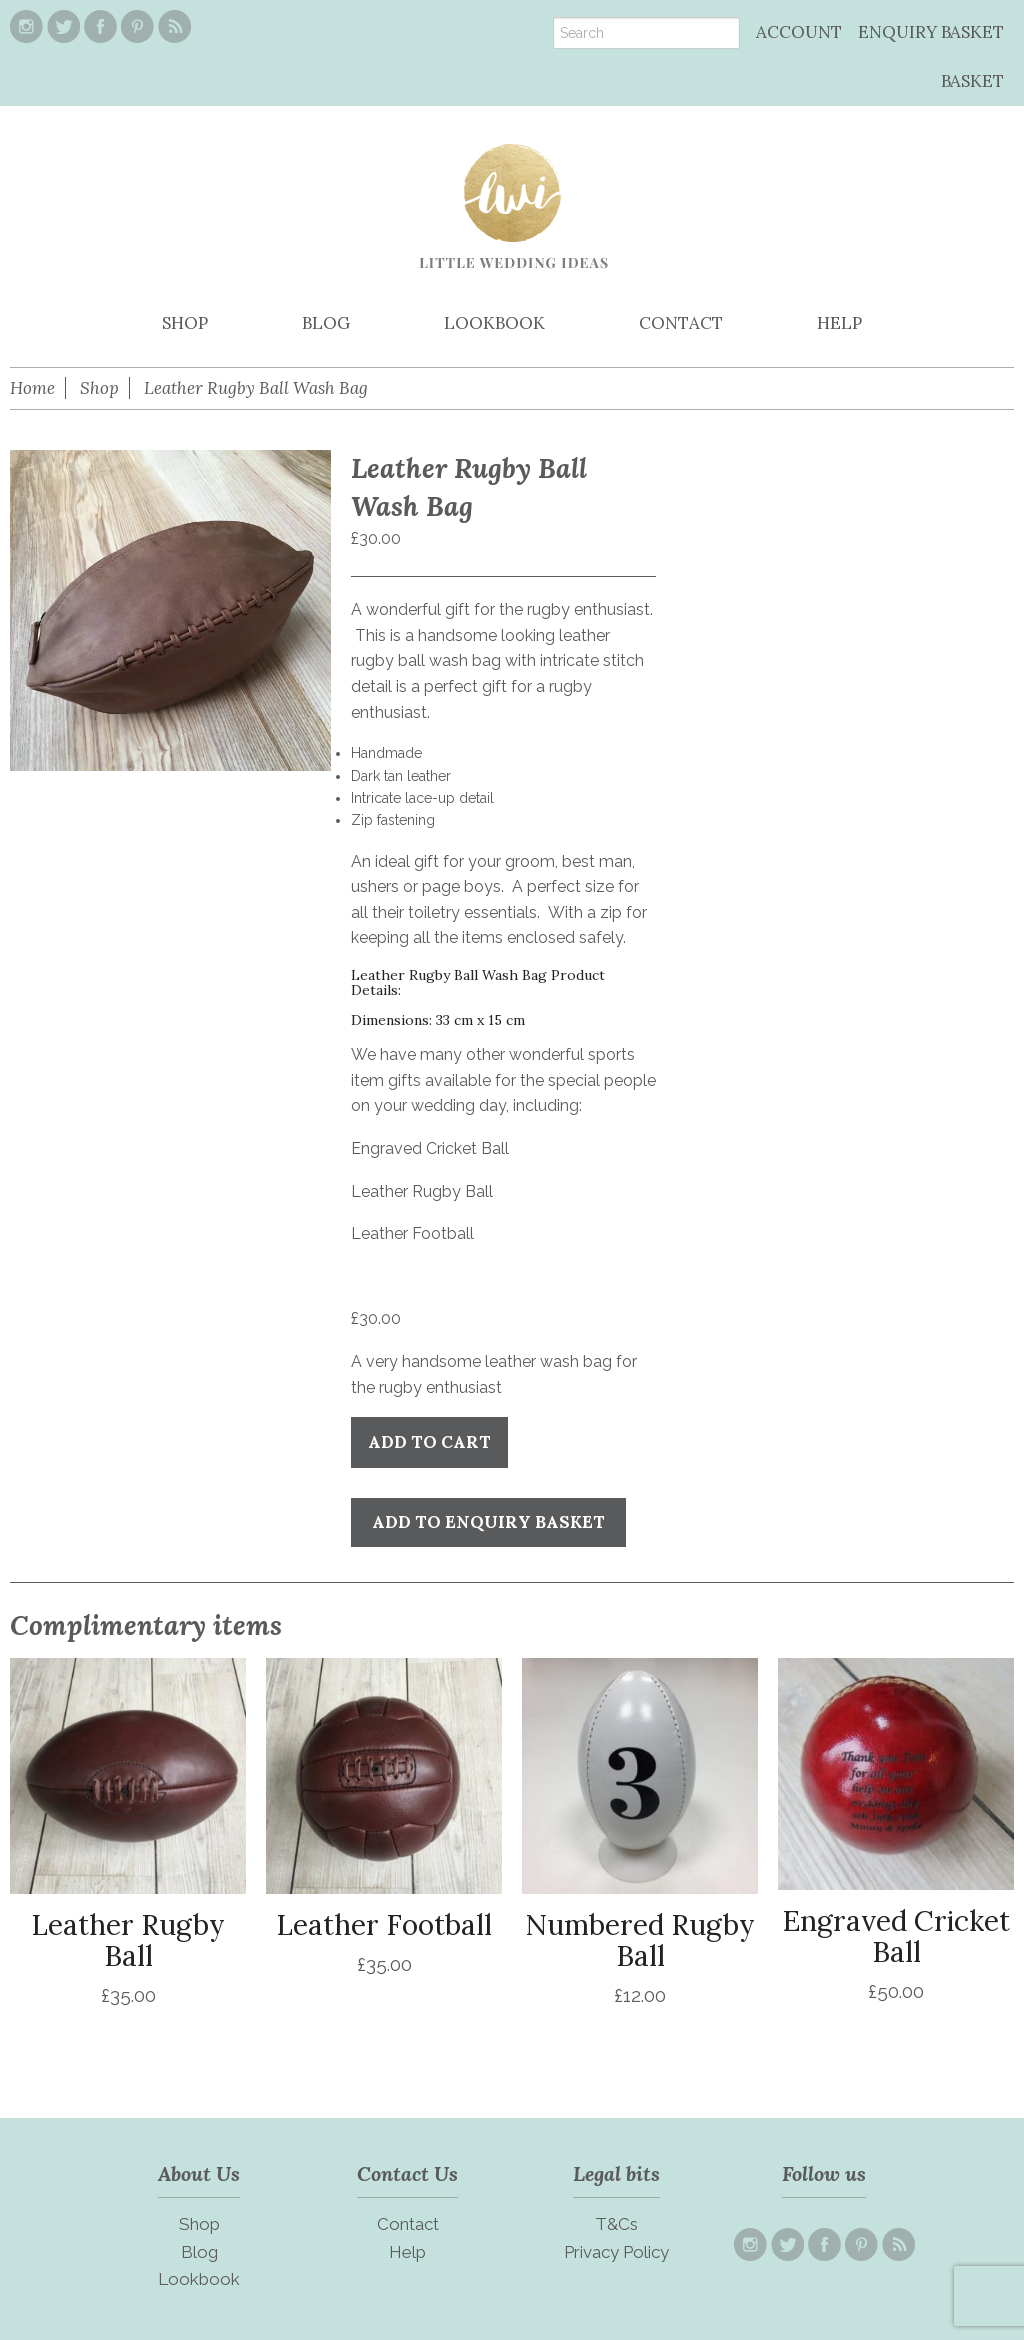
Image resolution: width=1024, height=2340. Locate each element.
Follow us (824, 2173)
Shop (99, 388)
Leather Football (412, 1233)
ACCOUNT (799, 32)
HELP (839, 323)
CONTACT (681, 323)
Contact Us (407, 2173)
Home (32, 388)
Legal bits (616, 2173)
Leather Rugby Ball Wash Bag (256, 388)
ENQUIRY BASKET (931, 32)
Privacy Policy (616, 2252)
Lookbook (199, 2279)
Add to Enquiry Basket (488, 1522)
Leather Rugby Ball (422, 1191)
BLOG (326, 323)
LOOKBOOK (494, 323)
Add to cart (429, 1442)
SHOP (185, 323)
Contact (408, 2224)
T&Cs (616, 2224)
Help (407, 2252)
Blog (199, 2252)
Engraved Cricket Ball (430, 1148)
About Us (199, 2173)
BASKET (972, 81)
